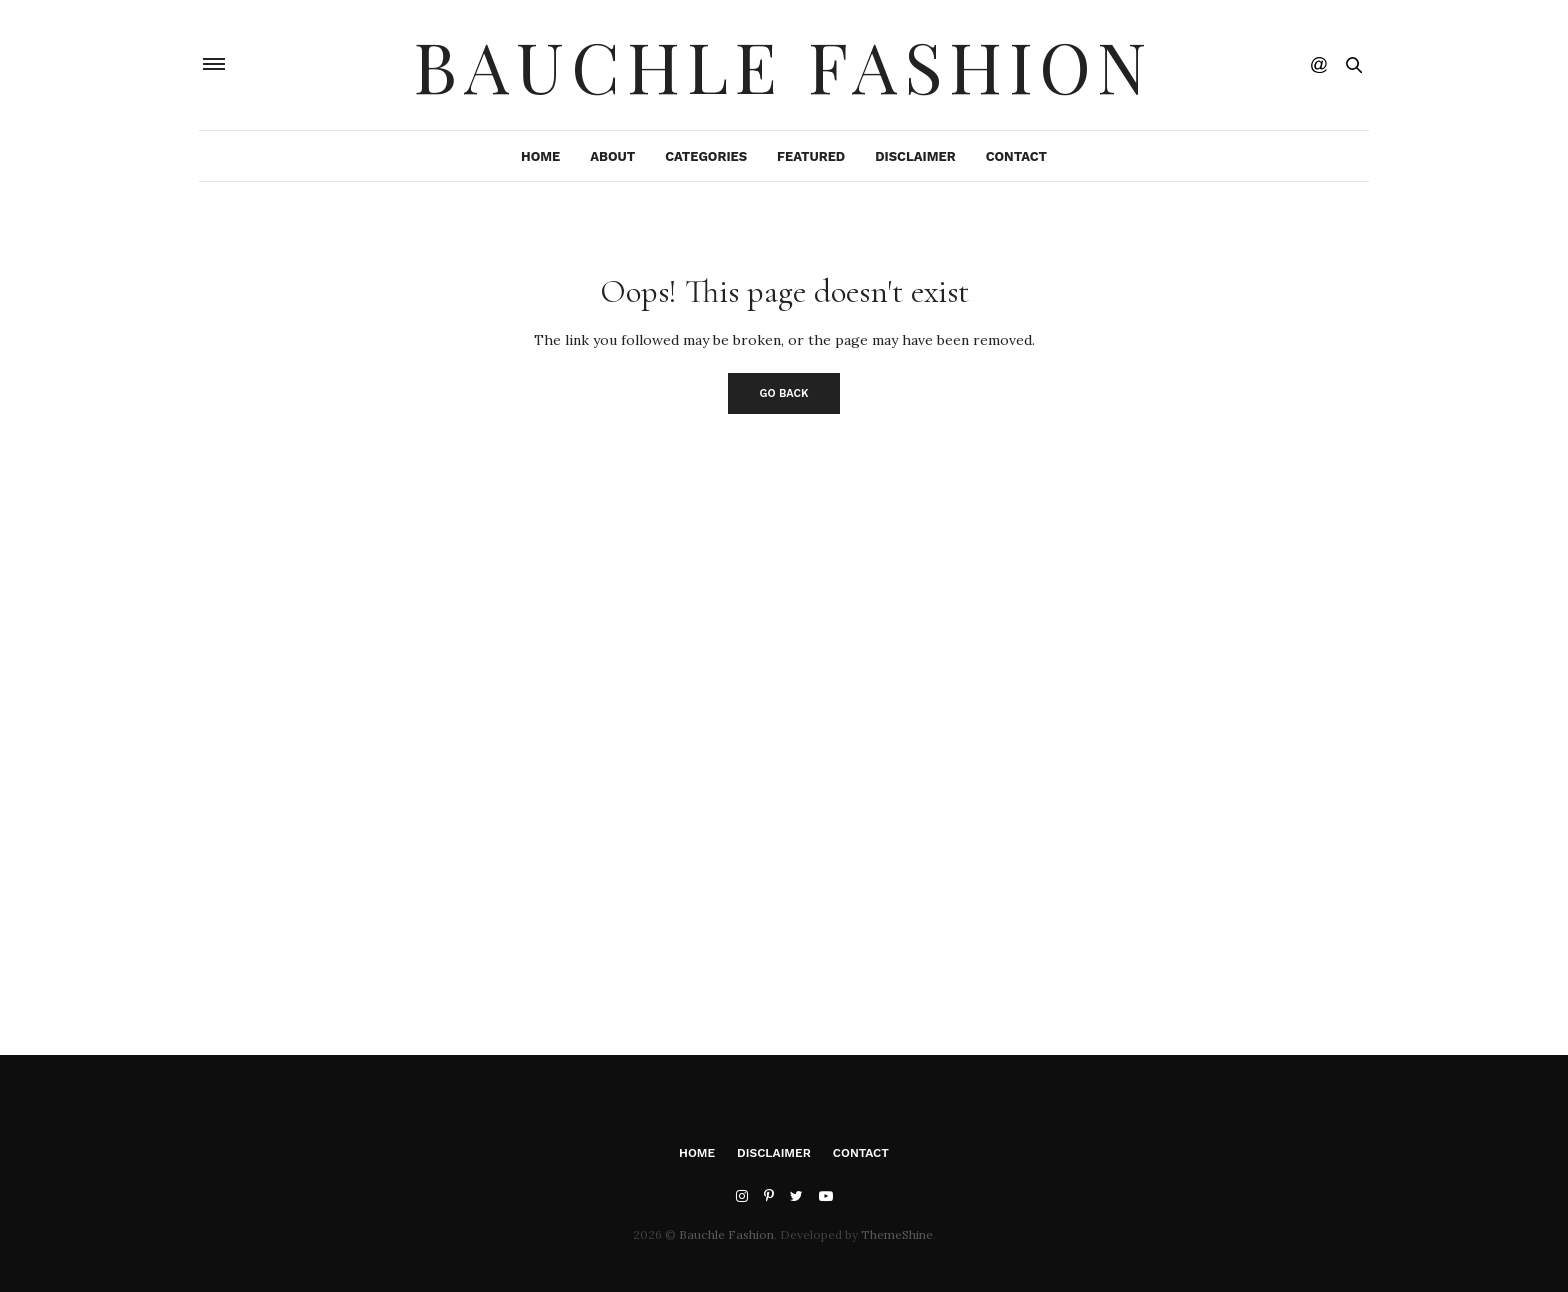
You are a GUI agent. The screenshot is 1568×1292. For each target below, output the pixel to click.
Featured (811, 156)
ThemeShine (897, 1234)
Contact (1016, 156)
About (612, 156)
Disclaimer (915, 156)
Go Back (784, 393)
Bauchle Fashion (784, 65)
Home (540, 156)
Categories (706, 156)
